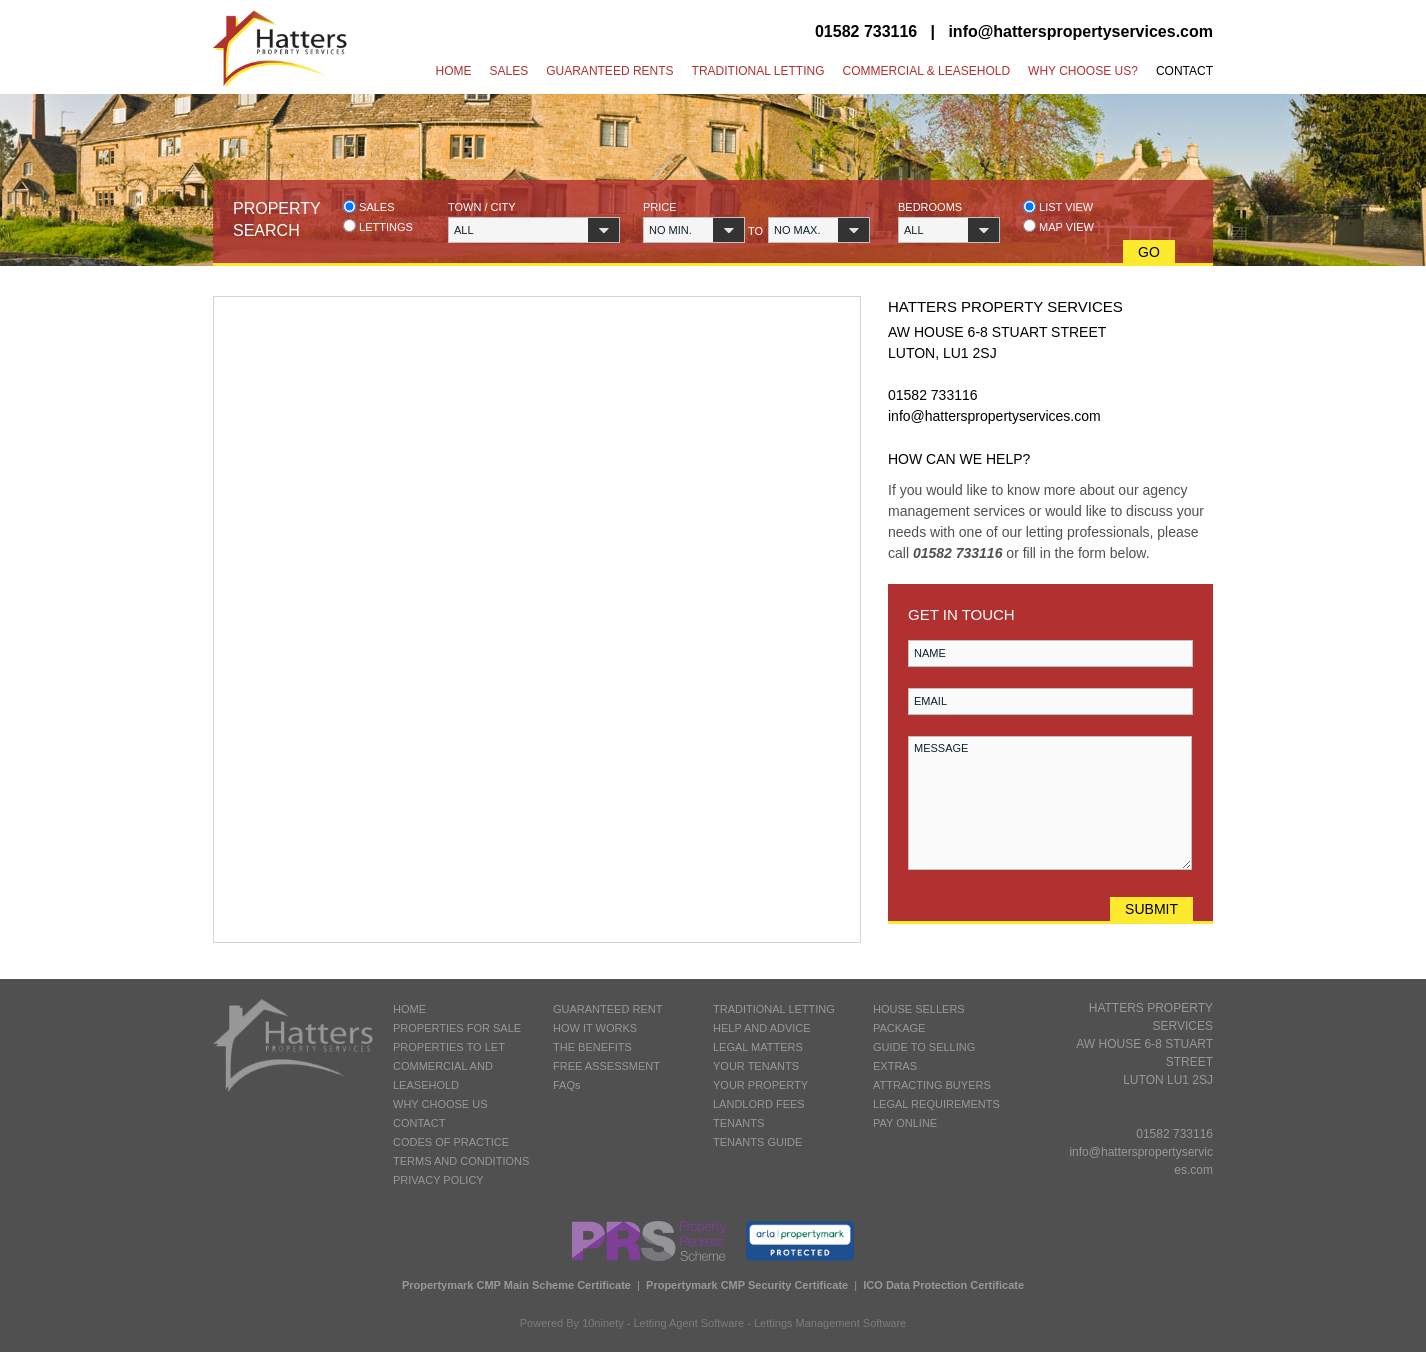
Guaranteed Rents (609, 71)
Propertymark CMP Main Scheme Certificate (516, 1285)
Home (454, 71)
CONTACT (419, 1123)
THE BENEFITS (592, 1047)
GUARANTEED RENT (607, 1009)
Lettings (378, 226)
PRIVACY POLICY (438, 1180)
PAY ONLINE (905, 1123)
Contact (1184, 71)
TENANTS (738, 1123)
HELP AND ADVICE (762, 1028)
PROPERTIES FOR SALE (457, 1028)
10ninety (603, 1323)
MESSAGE (1050, 803)
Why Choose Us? (1083, 71)
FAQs (567, 1085)
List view (1058, 206)
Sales (509, 71)
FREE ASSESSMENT (606, 1066)
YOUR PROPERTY (760, 1085)
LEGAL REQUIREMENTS (936, 1104)
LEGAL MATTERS (758, 1047)
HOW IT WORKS (595, 1028)
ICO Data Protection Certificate (943, 1285)
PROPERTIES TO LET (449, 1047)
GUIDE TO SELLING (924, 1047)
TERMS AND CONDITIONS (461, 1161)
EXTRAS (895, 1066)
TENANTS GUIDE (757, 1142)
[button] (534, 230)
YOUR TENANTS (756, 1066)
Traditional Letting (758, 71)
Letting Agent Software (689, 1323)
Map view (1058, 226)
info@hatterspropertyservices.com (1080, 31)
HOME (409, 1009)
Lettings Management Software (830, 1323)
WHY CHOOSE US (440, 1104)
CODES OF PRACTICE (451, 1142)
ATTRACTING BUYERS (932, 1085)
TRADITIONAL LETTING (774, 1009)
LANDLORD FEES (759, 1104)
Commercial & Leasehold (926, 71)
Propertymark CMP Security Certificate (747, 1285)
